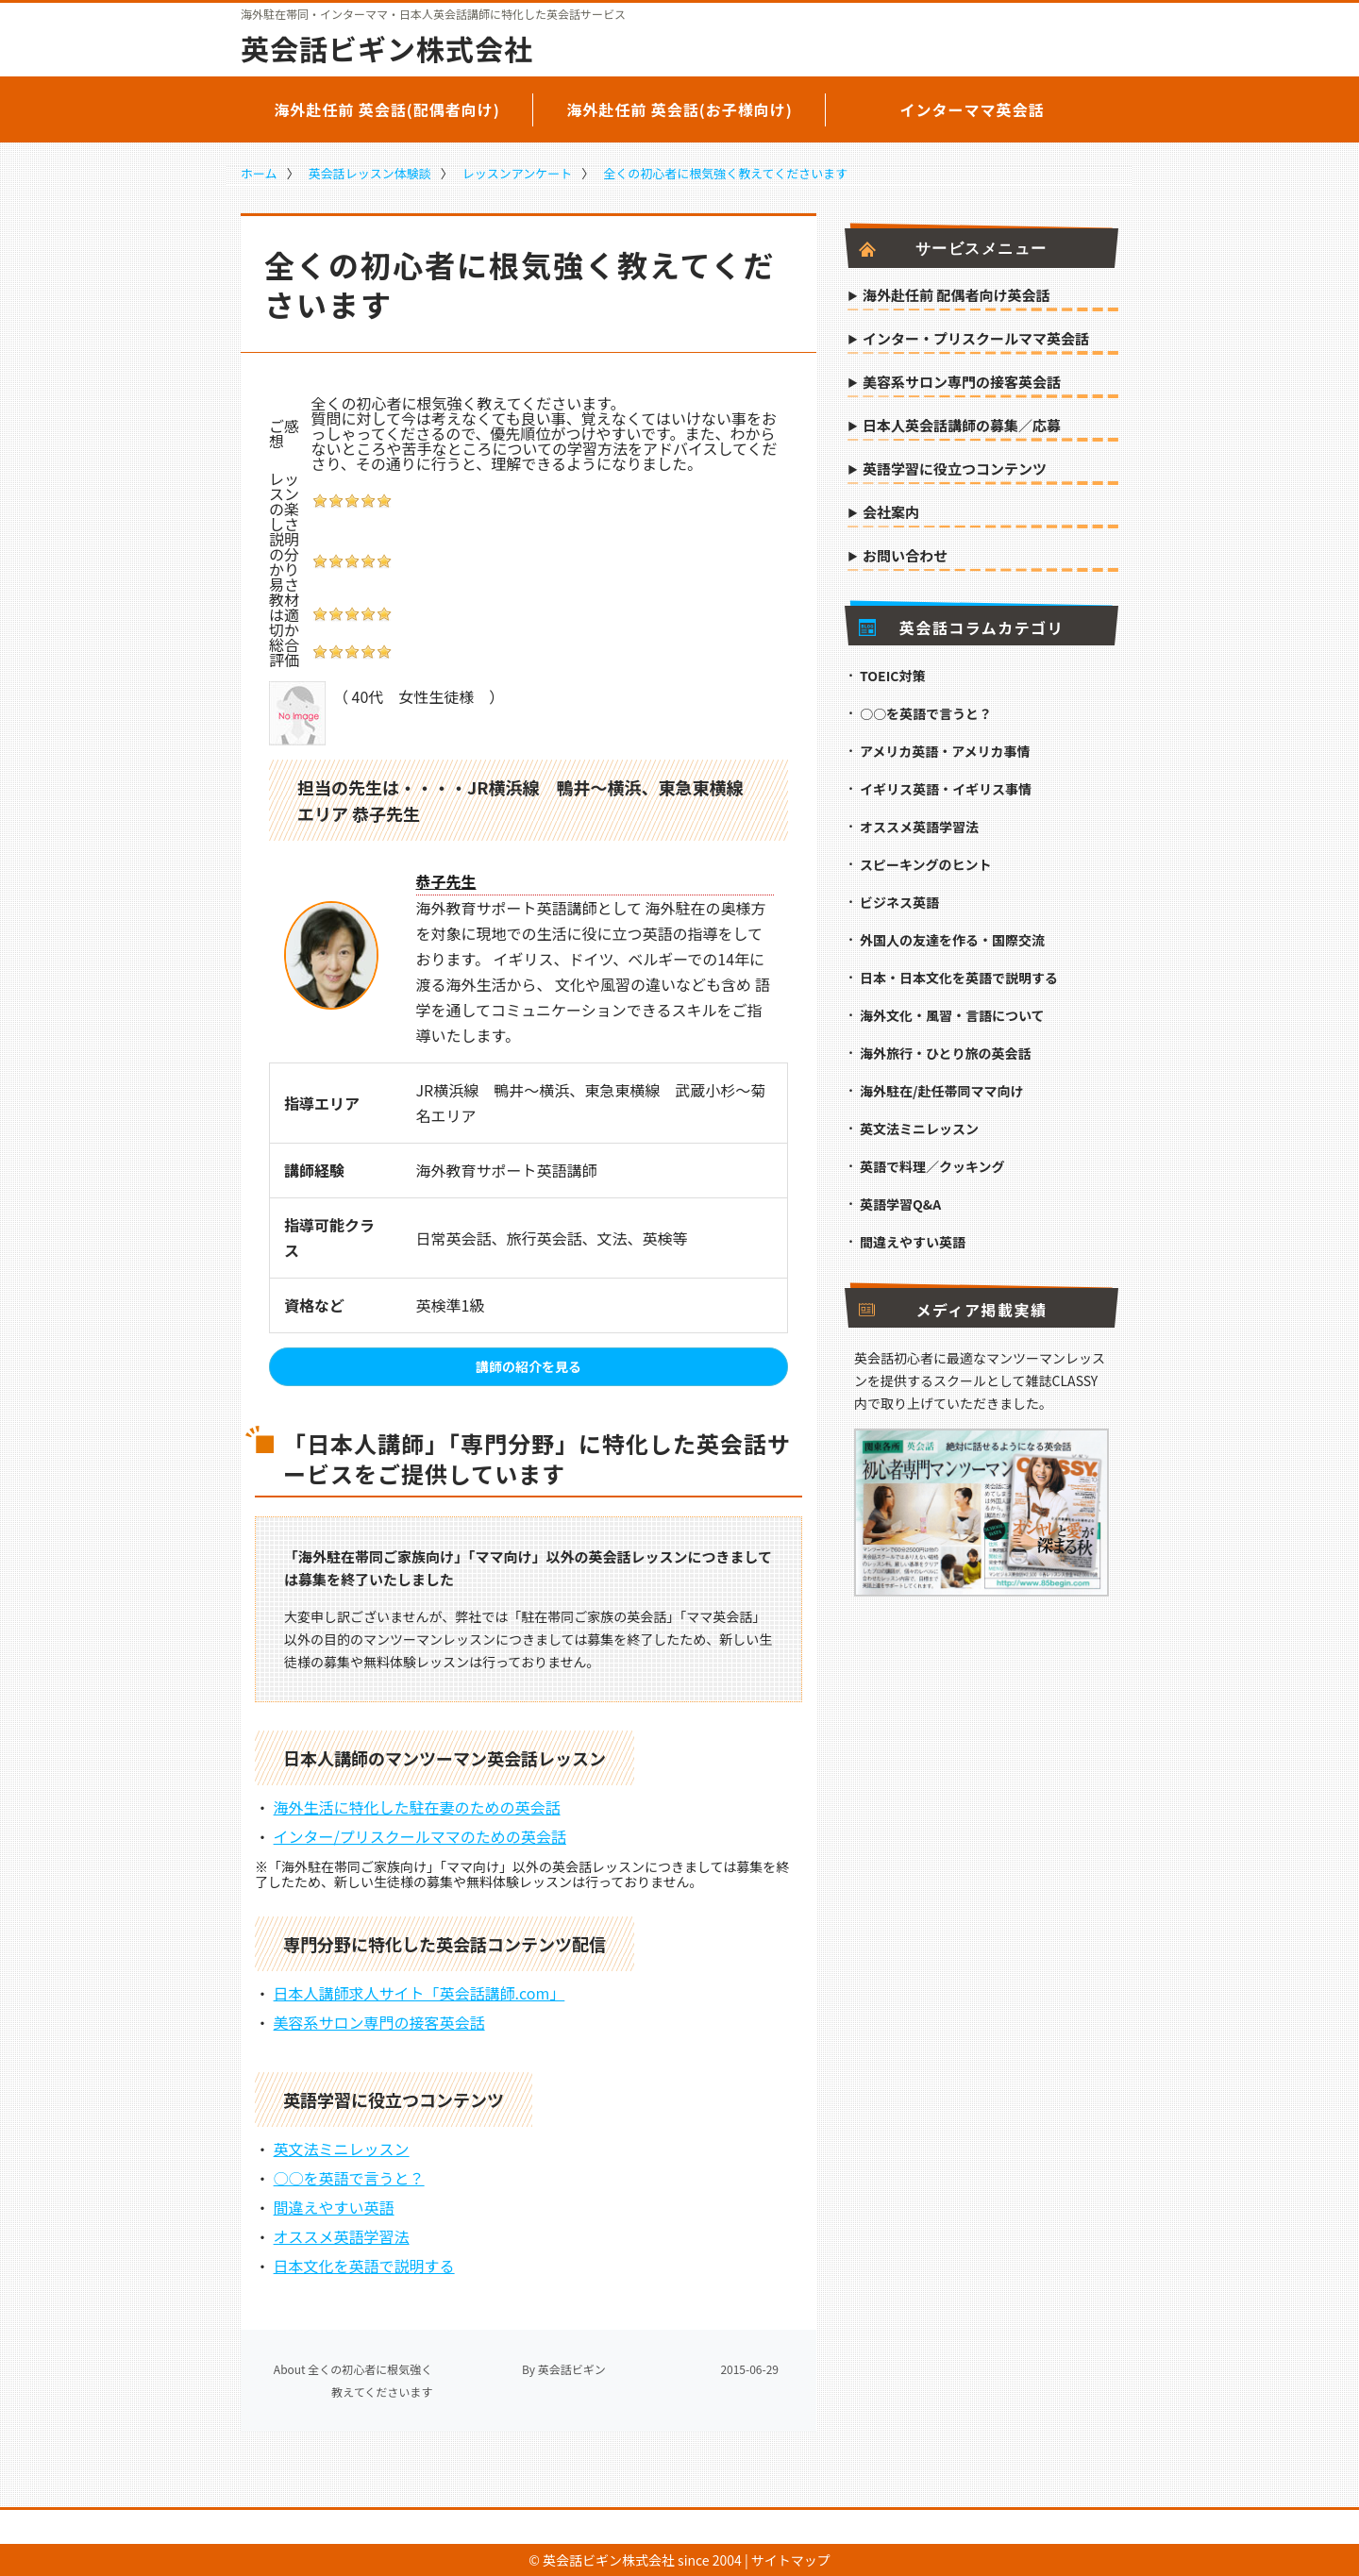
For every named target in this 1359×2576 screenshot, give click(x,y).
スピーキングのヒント (926, 864)
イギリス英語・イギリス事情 (946, 788)
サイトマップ (790, 2560)
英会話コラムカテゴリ (961, 627)
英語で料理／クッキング (932, 1166)
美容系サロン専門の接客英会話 (379, 2022)
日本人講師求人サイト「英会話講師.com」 (419, 1993)
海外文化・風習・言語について (952, 1015)
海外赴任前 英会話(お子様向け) (679, 109)
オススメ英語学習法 (342, 2236)
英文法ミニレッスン (342, 2148)
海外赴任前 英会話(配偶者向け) (387, 109)
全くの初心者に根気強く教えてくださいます (725, 173)
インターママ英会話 (971, 109)
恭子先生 (446, 881)
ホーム (259, 173)
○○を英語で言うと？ (349, 2177)
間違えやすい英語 (334, 2207)
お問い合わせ (905, 556)
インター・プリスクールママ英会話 (976, 339)
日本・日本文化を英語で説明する (959, 977)
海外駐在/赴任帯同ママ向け (941, 1090)
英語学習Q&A (900, 1204)
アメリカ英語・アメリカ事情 (945, 751)
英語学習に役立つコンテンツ (955, 469)
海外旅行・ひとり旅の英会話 (946, 1053)
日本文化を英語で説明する (364, 2265)
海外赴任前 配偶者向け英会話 (956, 296)
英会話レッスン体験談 (370, 173)
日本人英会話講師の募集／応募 (962, 426)
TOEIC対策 (892, 675)
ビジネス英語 (899, 902)
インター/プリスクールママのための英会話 (420, 1836)
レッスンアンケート (517, 173)
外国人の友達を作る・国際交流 (952, 939)
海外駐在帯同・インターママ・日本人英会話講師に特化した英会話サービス (433, 14)
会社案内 (891, 513)
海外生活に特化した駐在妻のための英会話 (417, 1807)
